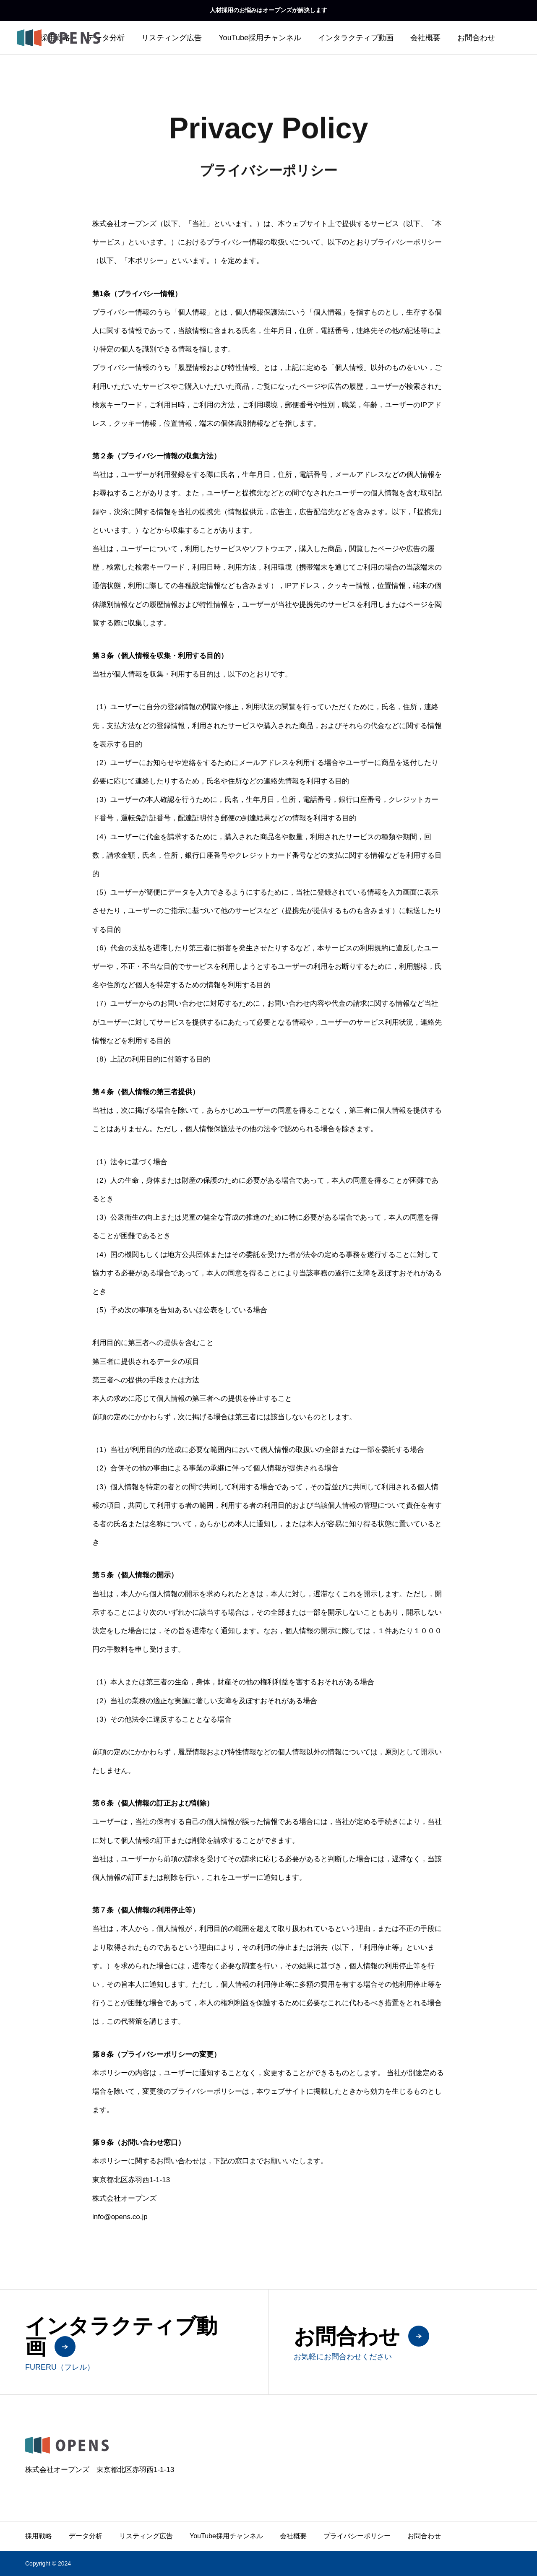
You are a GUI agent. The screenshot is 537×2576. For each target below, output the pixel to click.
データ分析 (106, 38)
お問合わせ (476, 38)
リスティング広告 (171, 38)
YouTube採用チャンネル (260, 38)
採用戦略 (38, 2536)
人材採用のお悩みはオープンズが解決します (268, 10)
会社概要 (425, 38)
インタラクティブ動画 (356, 38)
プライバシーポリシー (357, 2536)
